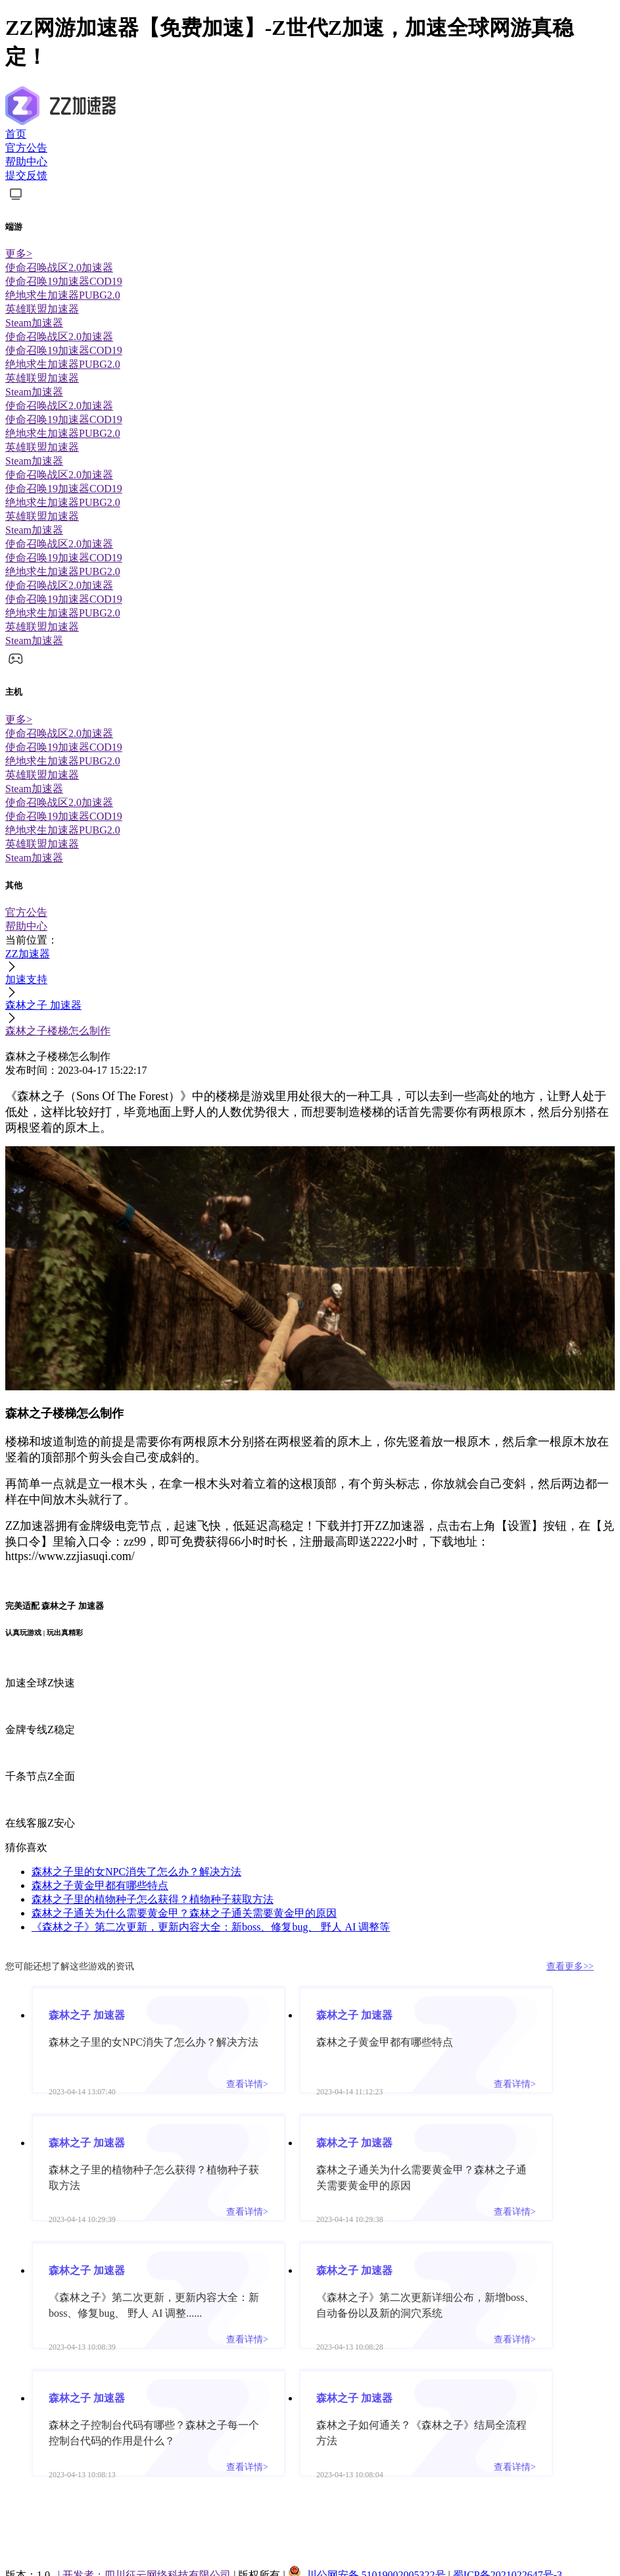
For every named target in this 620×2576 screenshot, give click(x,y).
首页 (15, 133)
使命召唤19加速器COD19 (63, 281)
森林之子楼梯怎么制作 (57, 1030)
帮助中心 (26, 161)
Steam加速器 (34, 322)
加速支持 (26, 979)
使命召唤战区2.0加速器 (59, 267)
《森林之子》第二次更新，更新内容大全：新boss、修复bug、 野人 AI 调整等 (211, 1926)
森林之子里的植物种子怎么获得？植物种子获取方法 (153, 1899)
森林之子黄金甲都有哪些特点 (100, 1885)
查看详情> (247, 2084)
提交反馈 (26, 175)
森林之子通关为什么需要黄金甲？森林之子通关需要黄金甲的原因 (184, 1913)
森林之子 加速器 (43, 1005)
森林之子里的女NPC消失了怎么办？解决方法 (136, 1871)
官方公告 (26, 147)
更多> (18, 253)
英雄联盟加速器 (42, 309)
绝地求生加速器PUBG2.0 (62, 295)
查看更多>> (570, 1966)
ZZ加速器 (27, 953)
